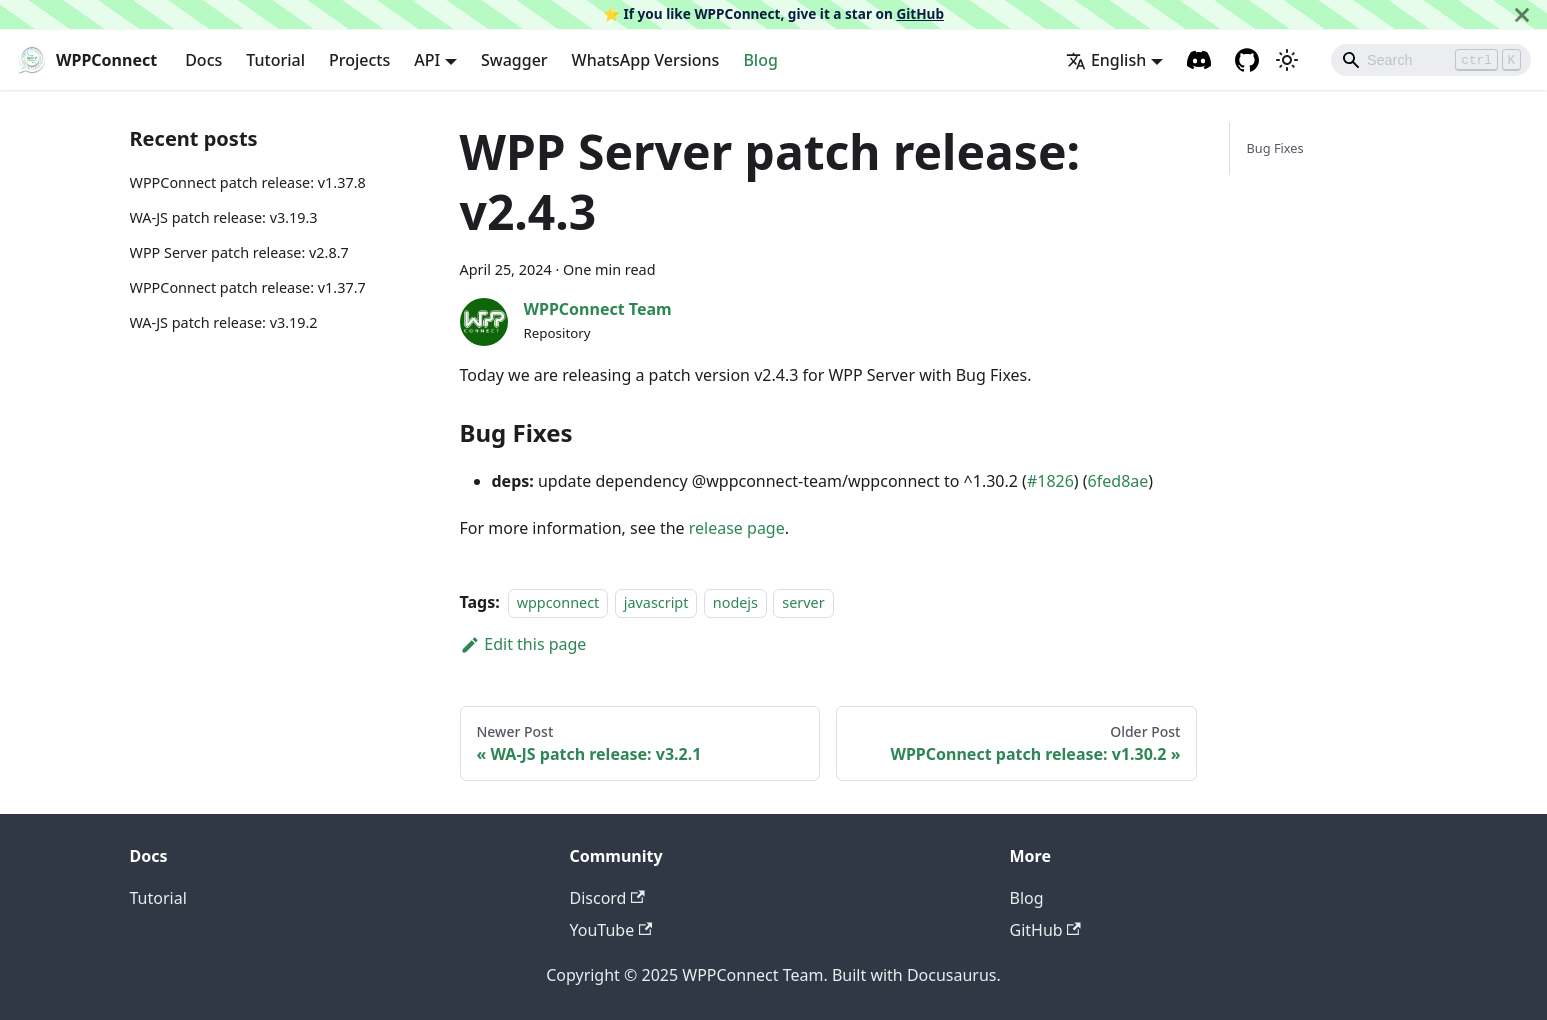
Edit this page (523, 644)
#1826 (1050, 481)
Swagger (514, 60)
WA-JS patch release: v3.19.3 (224, 217)
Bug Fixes (1274, 148)
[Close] (1522, 14)
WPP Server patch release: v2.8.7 (239, 252)
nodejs (735, 602)
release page (737, 528)
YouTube (611, 930)
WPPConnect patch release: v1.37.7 (248, 287)
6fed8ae (1118, 481)
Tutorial (275, 60)
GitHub (920, 13)
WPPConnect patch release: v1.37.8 (248, 182)
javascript (656, 602)
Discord (607, 898)
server (803, 602)
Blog (760, 60)
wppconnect (558, 602)
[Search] (1431, 60)
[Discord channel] (1199, 60)
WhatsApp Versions (646, 60)
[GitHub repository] (1247, 60)
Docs (203, 60)
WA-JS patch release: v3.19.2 (224, 322)
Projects (359, 60)
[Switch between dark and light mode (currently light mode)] (1287, 60)
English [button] (1106, 60)
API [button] (427, 60)
